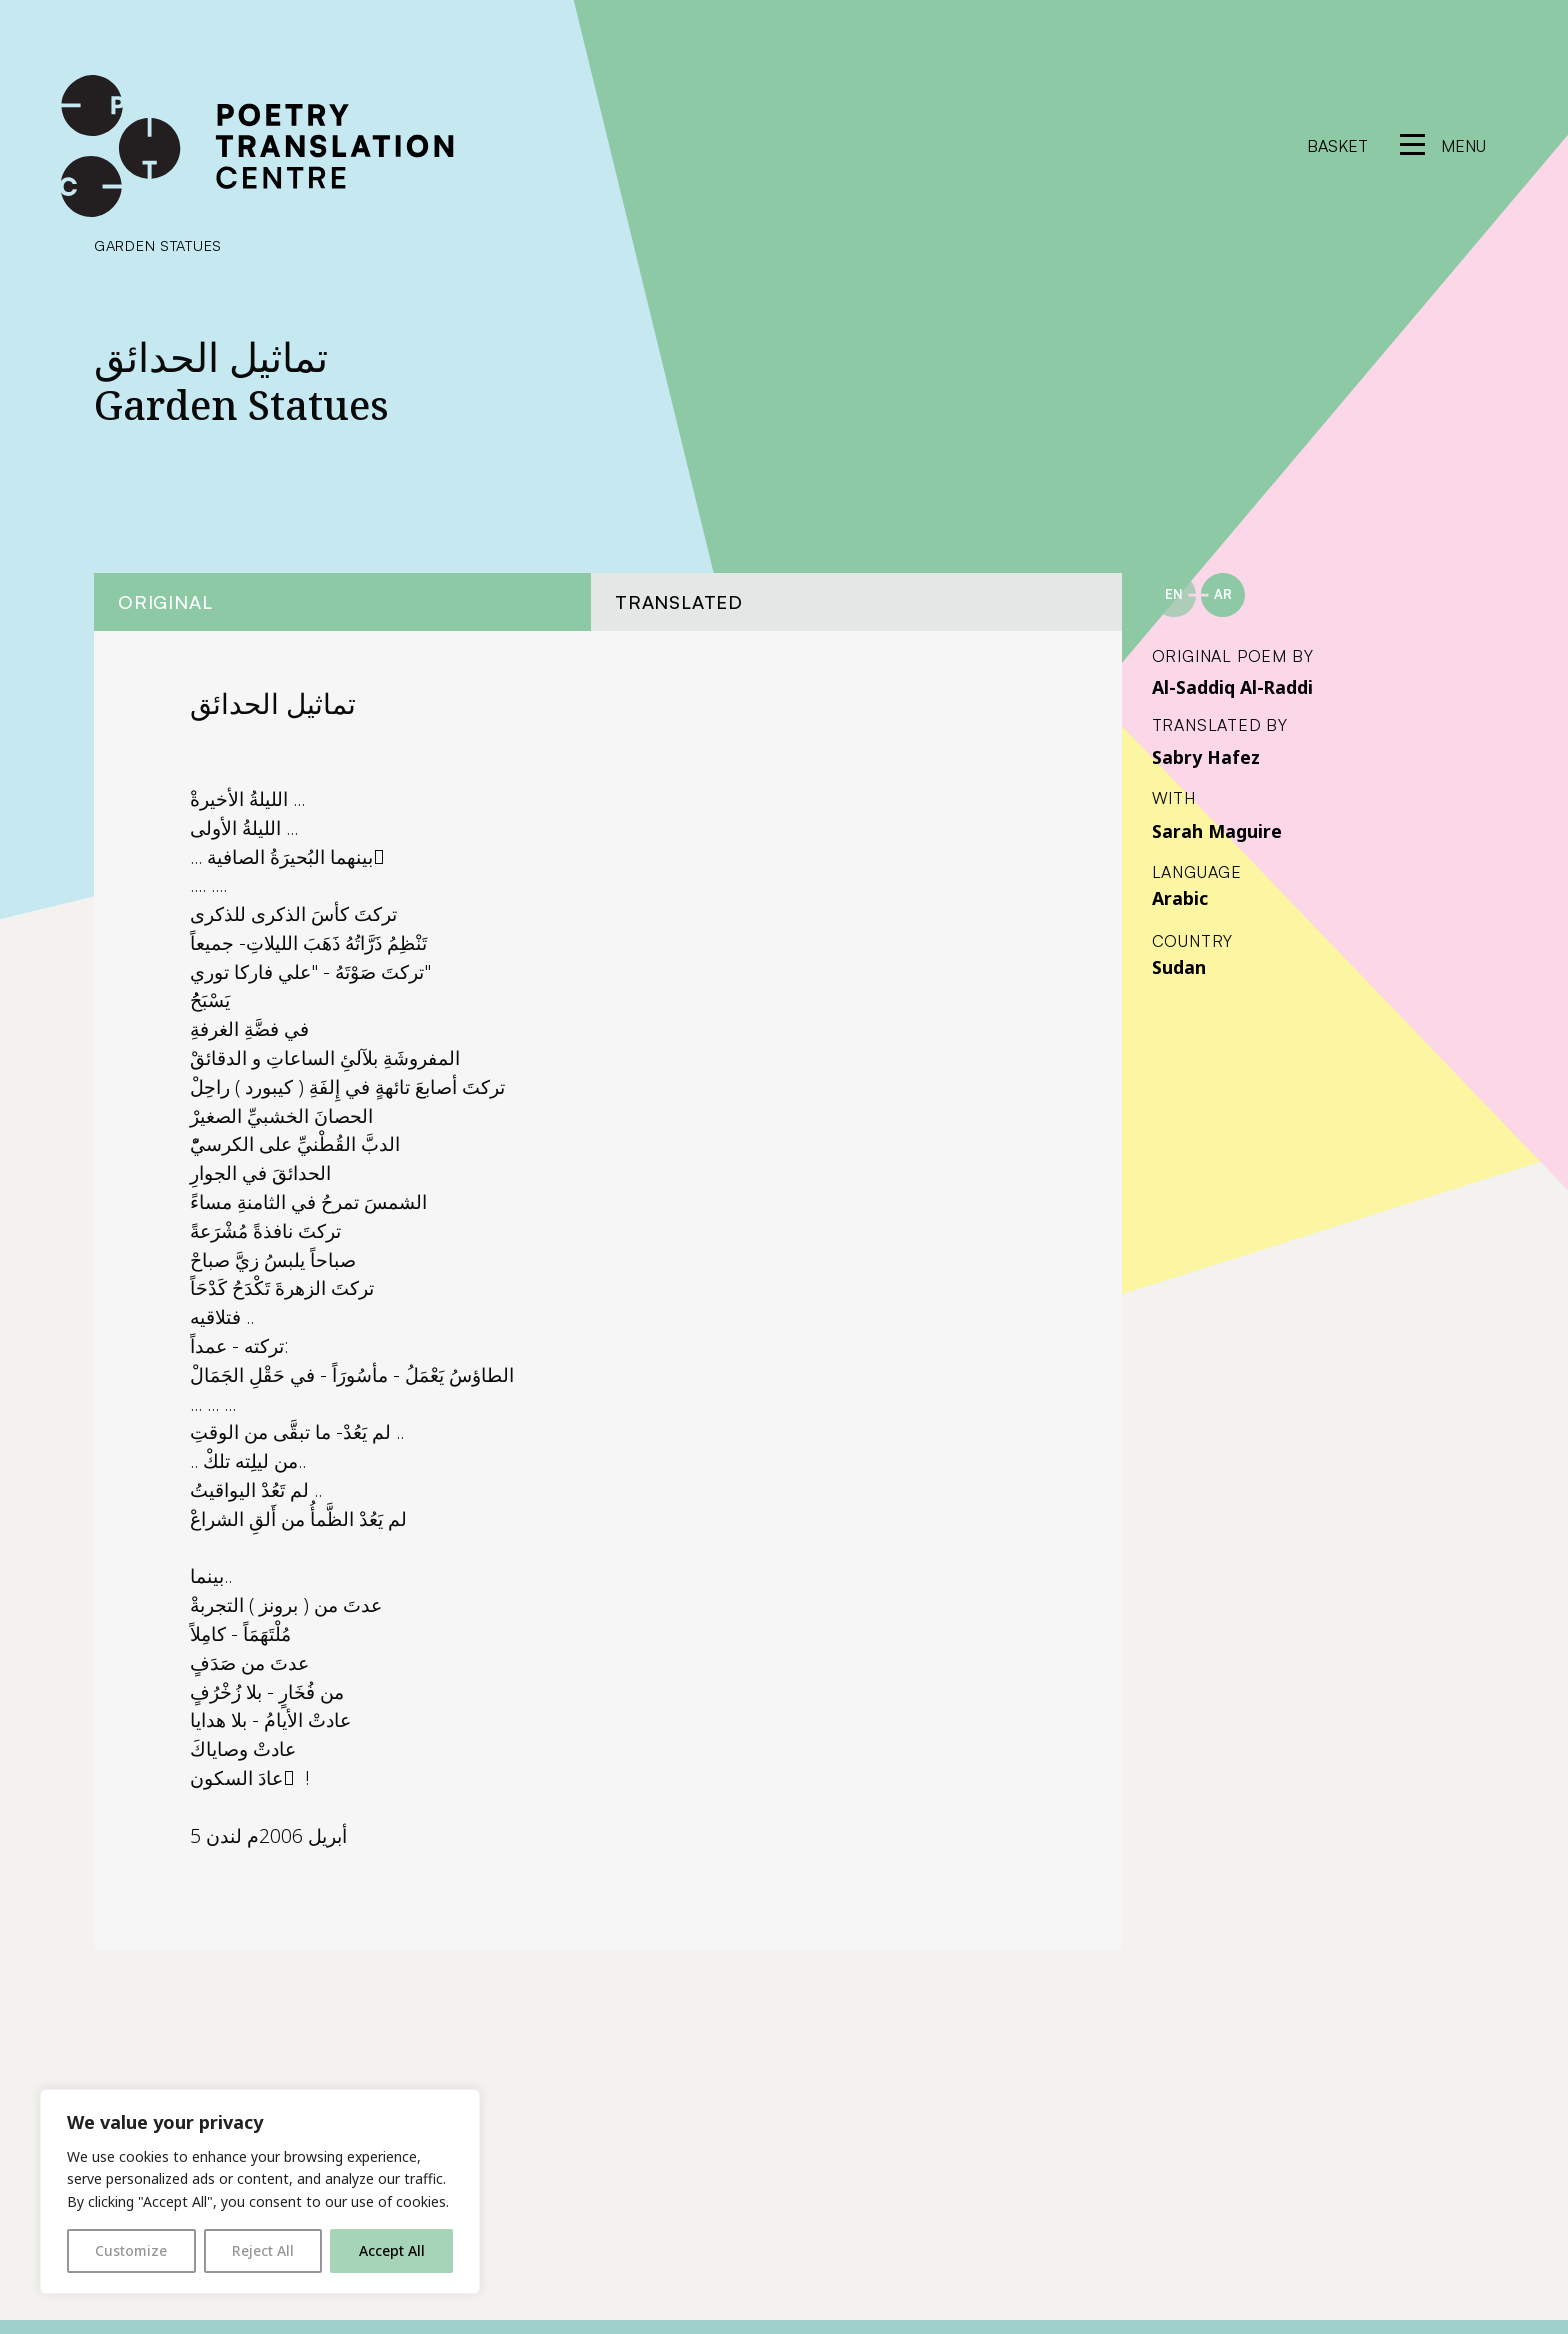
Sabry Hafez (1206, 757)
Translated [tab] (679, 601)
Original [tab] (165, 601)
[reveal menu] (1443, 146)
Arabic (1180, 898)
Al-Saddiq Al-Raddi (1232, 687)
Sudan (1179, 967)
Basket (1337, 146)
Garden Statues (158, 245)
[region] (260, 2191)
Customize (131, 2250)
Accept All (392, 2250)
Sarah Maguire (1217, 831)
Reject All (263, 2250)
